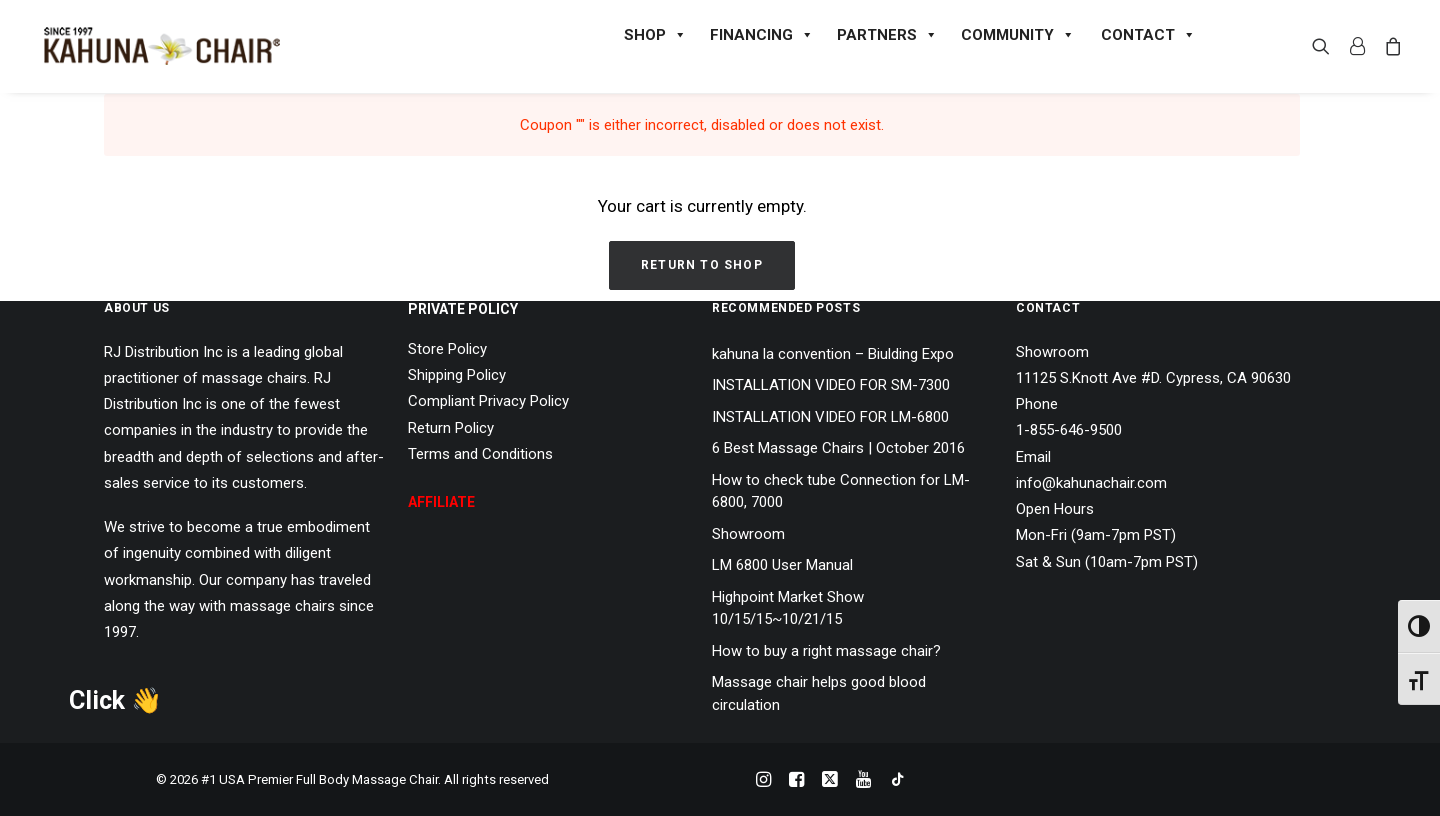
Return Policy (451, 428)
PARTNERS (886, 35)
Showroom (748, 534)
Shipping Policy (457, 375)
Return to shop (702, 265)
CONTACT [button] (1147, 35)
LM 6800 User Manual (782, 565)
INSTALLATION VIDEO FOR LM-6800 (830, 417)
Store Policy (447, 349)
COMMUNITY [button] (1017, 35)
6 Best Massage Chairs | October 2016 (838, 448)
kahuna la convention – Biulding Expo (833, 354)
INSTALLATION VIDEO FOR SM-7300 (831, 385)
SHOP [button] (654, 35)
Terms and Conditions (480, 454)
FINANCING (761, 35)
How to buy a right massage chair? (826, 651)
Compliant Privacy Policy (488, 401)
